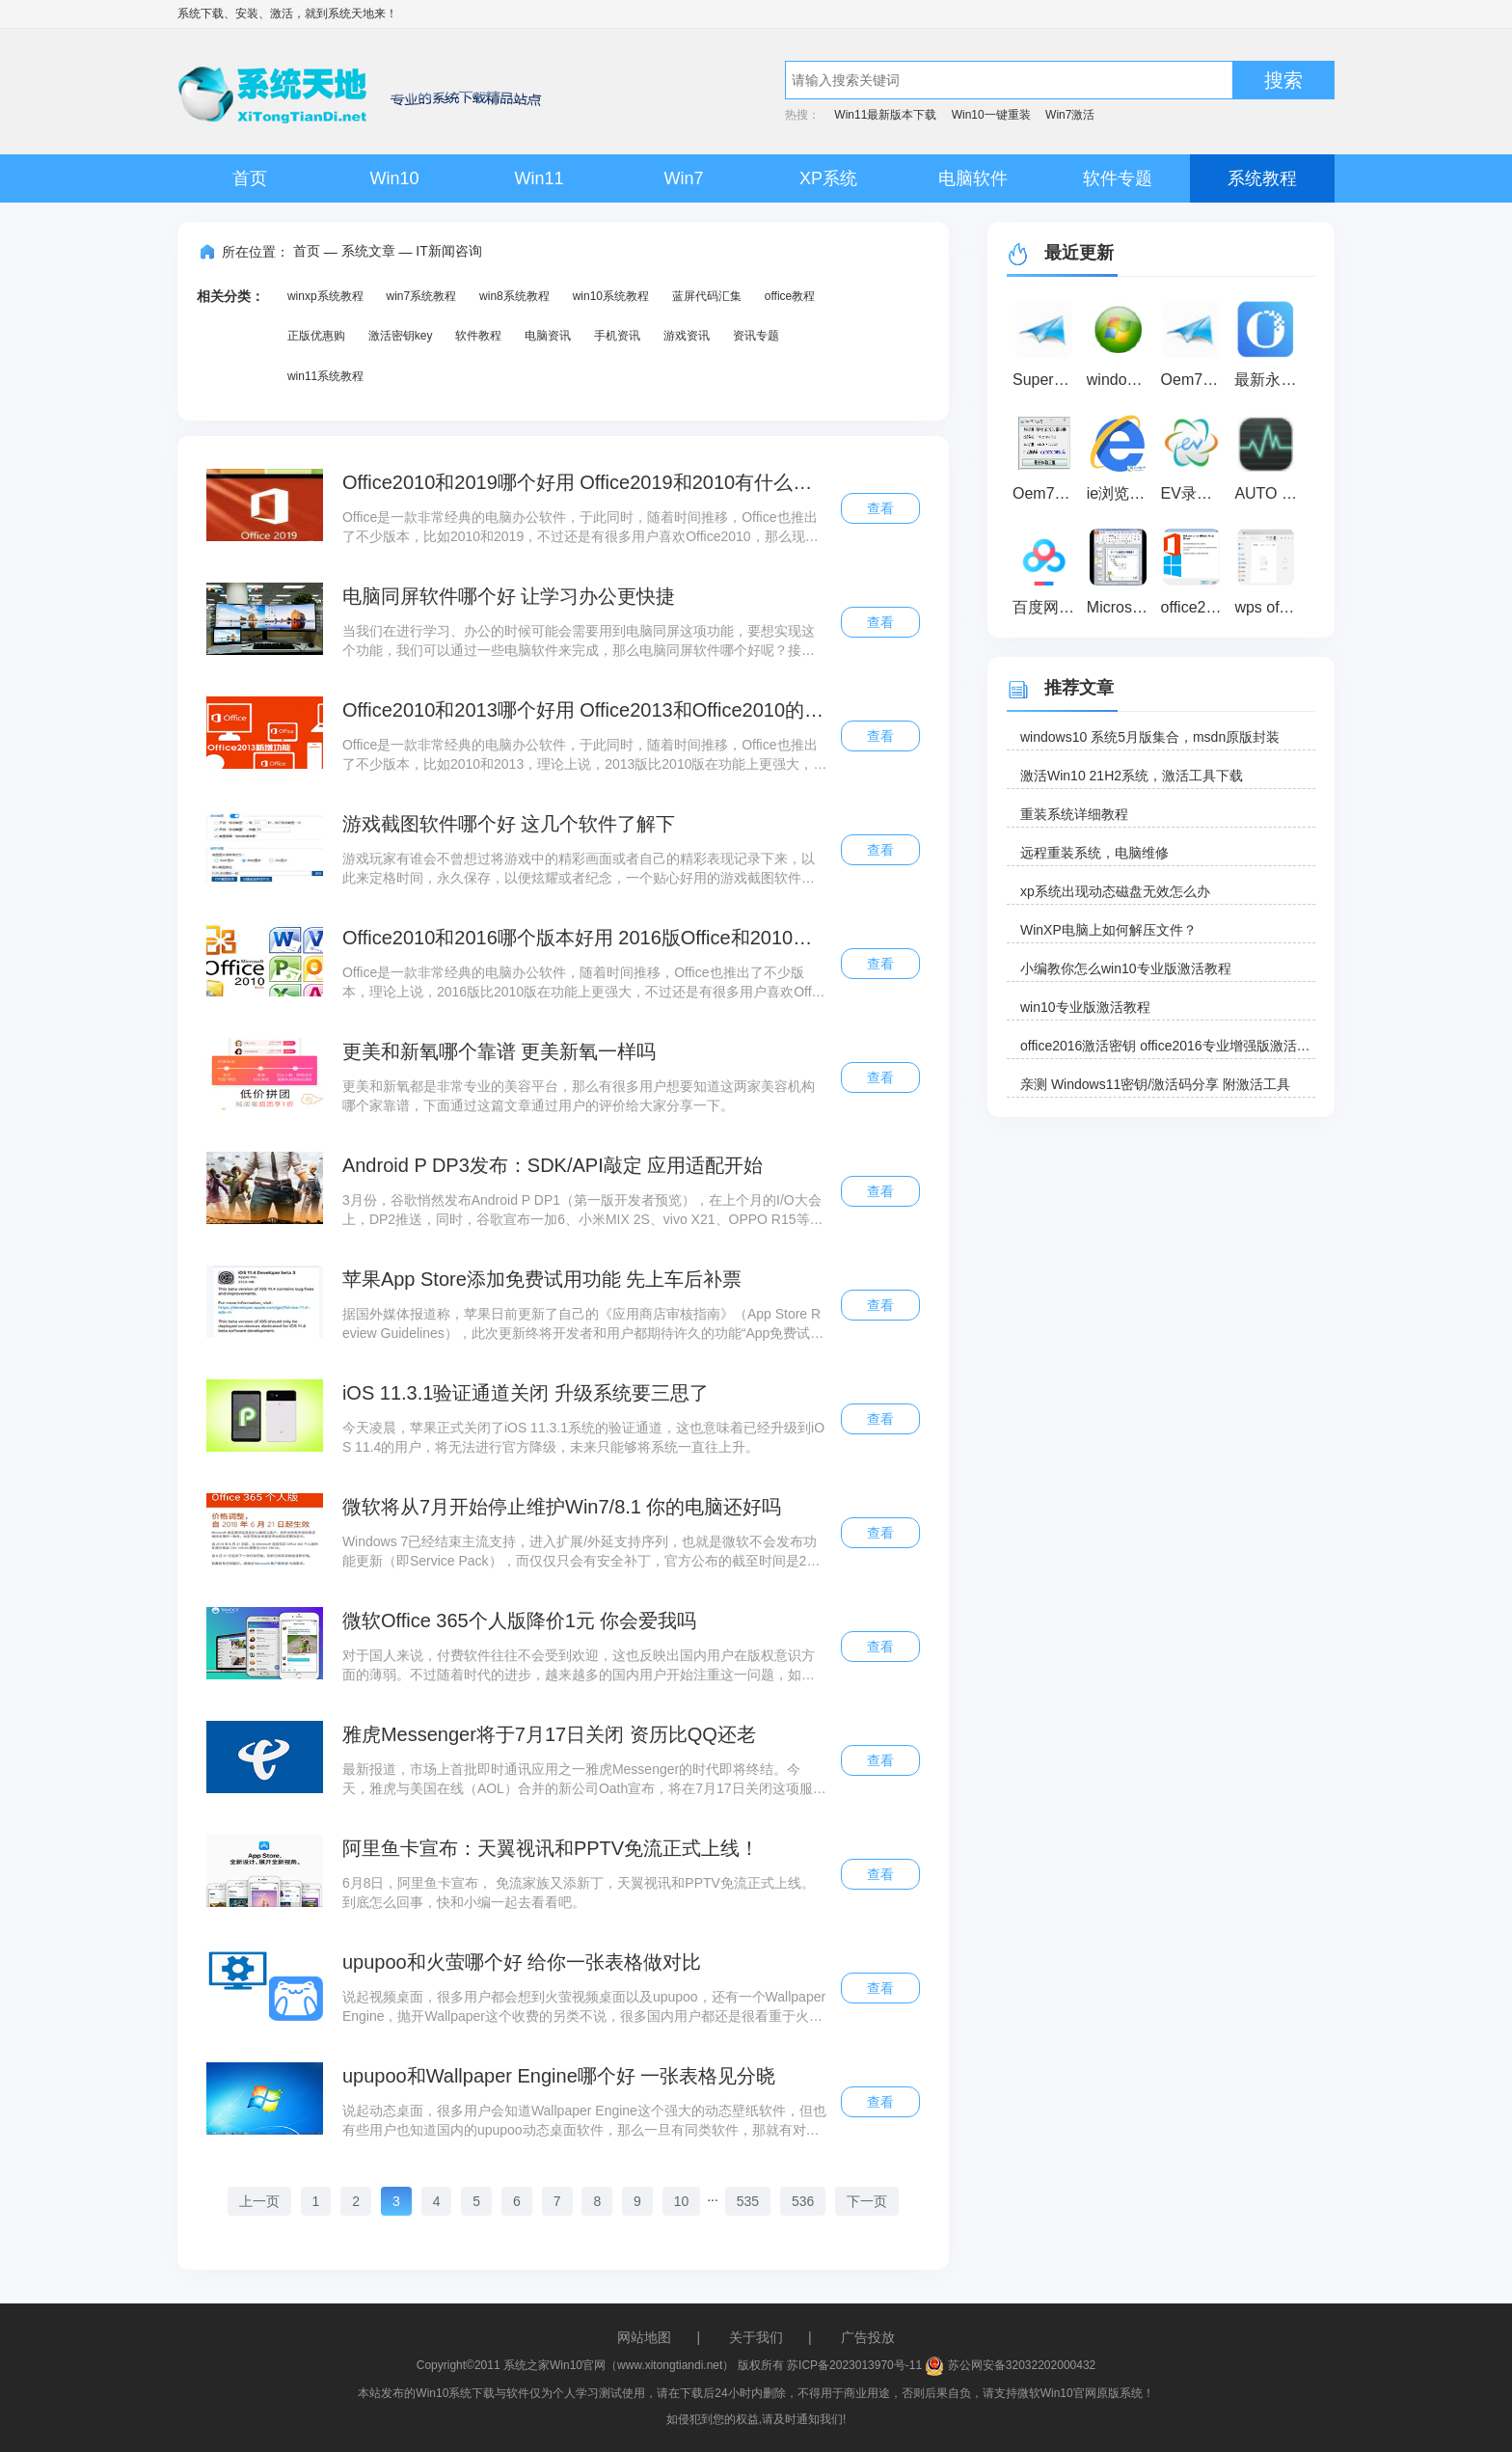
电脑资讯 (548, 335)
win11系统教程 (325, 376)
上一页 (259, 2201)
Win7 (683, 178)
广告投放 (868, 2337)
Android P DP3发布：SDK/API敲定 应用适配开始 (552, 1165)
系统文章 (368, 251)
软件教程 (478, 335)
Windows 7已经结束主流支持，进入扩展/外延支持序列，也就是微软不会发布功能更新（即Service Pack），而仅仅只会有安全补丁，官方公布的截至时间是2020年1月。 (582, 1552)
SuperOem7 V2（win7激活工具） (1046, 379)
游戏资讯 (686, 335)
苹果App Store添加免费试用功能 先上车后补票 (542, 1279)
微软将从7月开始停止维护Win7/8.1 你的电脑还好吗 (562, 1506)
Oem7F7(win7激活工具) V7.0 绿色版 (1195, 379)
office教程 (790, 296)
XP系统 (828, 178)
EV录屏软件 (1195, 493)
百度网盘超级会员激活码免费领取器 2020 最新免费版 (1046, 607)
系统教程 (1262, 178)
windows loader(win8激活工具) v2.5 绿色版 (1121, 379)
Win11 (538, 178)
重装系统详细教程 (1074, 814)
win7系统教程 (421, 296)
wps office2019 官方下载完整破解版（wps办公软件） (1268, 607)
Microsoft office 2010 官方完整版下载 (1121, 607)
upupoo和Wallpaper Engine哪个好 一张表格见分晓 (558, 2075)
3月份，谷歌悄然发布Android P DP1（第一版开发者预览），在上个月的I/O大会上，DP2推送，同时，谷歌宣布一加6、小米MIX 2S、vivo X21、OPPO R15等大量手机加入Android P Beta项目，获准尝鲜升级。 (583, 1210)
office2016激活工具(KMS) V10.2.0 (1195, 607)
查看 (880, 508)
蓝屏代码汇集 (707, 296)
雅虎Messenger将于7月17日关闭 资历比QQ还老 (549, 1734)
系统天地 (351, 13)
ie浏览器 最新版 (1121, 493)
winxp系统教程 (325, 296)
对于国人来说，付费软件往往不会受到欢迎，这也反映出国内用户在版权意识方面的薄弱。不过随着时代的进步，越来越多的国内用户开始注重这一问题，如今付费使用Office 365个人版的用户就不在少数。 (578, 1666)
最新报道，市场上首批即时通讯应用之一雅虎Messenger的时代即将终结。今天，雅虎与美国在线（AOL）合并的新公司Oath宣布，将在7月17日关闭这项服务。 (577, 1779)
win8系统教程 (514, 296)
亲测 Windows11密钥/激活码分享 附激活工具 (1155, 1084)
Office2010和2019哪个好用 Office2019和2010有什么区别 (584, 482)
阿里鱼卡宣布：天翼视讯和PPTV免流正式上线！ (550, 1848)
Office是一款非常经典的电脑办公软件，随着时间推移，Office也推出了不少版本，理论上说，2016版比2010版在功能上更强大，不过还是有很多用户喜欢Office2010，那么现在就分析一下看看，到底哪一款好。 (582, 983)
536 (803, 2201)
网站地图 (644, 2337)
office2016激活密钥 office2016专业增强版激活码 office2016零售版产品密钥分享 (1167, 1045)
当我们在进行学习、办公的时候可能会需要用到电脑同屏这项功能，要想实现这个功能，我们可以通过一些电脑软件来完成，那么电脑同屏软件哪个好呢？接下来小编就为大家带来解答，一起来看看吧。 (578, 641)
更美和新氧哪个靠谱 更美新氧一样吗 (499, 1051)
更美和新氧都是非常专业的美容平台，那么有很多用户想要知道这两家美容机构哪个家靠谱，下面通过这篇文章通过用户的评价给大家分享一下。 (578, 1095)
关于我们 (756, 2337)
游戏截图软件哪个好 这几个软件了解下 (509, 823)
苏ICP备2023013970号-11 (854, 2365)
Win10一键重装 (991, 115)
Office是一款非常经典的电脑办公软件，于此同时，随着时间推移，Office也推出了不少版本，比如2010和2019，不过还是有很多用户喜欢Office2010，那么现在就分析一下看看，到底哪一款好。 (580, 527)
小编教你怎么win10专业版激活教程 (1125, 968)
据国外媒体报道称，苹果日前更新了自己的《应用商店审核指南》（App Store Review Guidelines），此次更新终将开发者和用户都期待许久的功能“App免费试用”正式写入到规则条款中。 (581, 1324)
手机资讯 (617, 335)
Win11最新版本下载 (885, 115)
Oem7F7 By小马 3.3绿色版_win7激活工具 (1046, 493)
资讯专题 (756, 335)
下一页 (867, 2201)
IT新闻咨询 (448, 251)
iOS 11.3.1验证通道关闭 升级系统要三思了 (525, 1392)
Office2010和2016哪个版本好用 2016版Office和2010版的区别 (584, 937)
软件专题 (1117, 178)
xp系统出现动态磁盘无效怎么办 (1115, 891)
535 (748, 2201)
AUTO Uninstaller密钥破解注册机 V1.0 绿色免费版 (1268, 493)
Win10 (393, 178)
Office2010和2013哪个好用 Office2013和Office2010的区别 (584, 710)
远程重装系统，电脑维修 (1094, 852)
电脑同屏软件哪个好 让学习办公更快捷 (509, 596)
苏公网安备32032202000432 (1010, 2365)
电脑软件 (973, 178)
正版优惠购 (316, 335)
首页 (249, 178)
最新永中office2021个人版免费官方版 (1268, 379)
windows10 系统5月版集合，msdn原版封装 (1150, 737)
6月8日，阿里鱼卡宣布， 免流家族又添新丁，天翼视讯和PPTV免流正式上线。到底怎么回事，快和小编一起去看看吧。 (578, 1892)
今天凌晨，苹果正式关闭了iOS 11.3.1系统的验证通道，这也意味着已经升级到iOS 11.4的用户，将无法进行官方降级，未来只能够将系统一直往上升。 (583, 1437)
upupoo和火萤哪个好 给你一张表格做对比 (521, 1962)
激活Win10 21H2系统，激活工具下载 (1131, 775)
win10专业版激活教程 (1085, 1007)
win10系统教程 (611, 296)
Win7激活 (1069, 115)
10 (681, 2201)
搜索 (1283, 80)
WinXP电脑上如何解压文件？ (1108, 930)
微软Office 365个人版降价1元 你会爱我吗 (519, 1620)
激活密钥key (400, 335)
